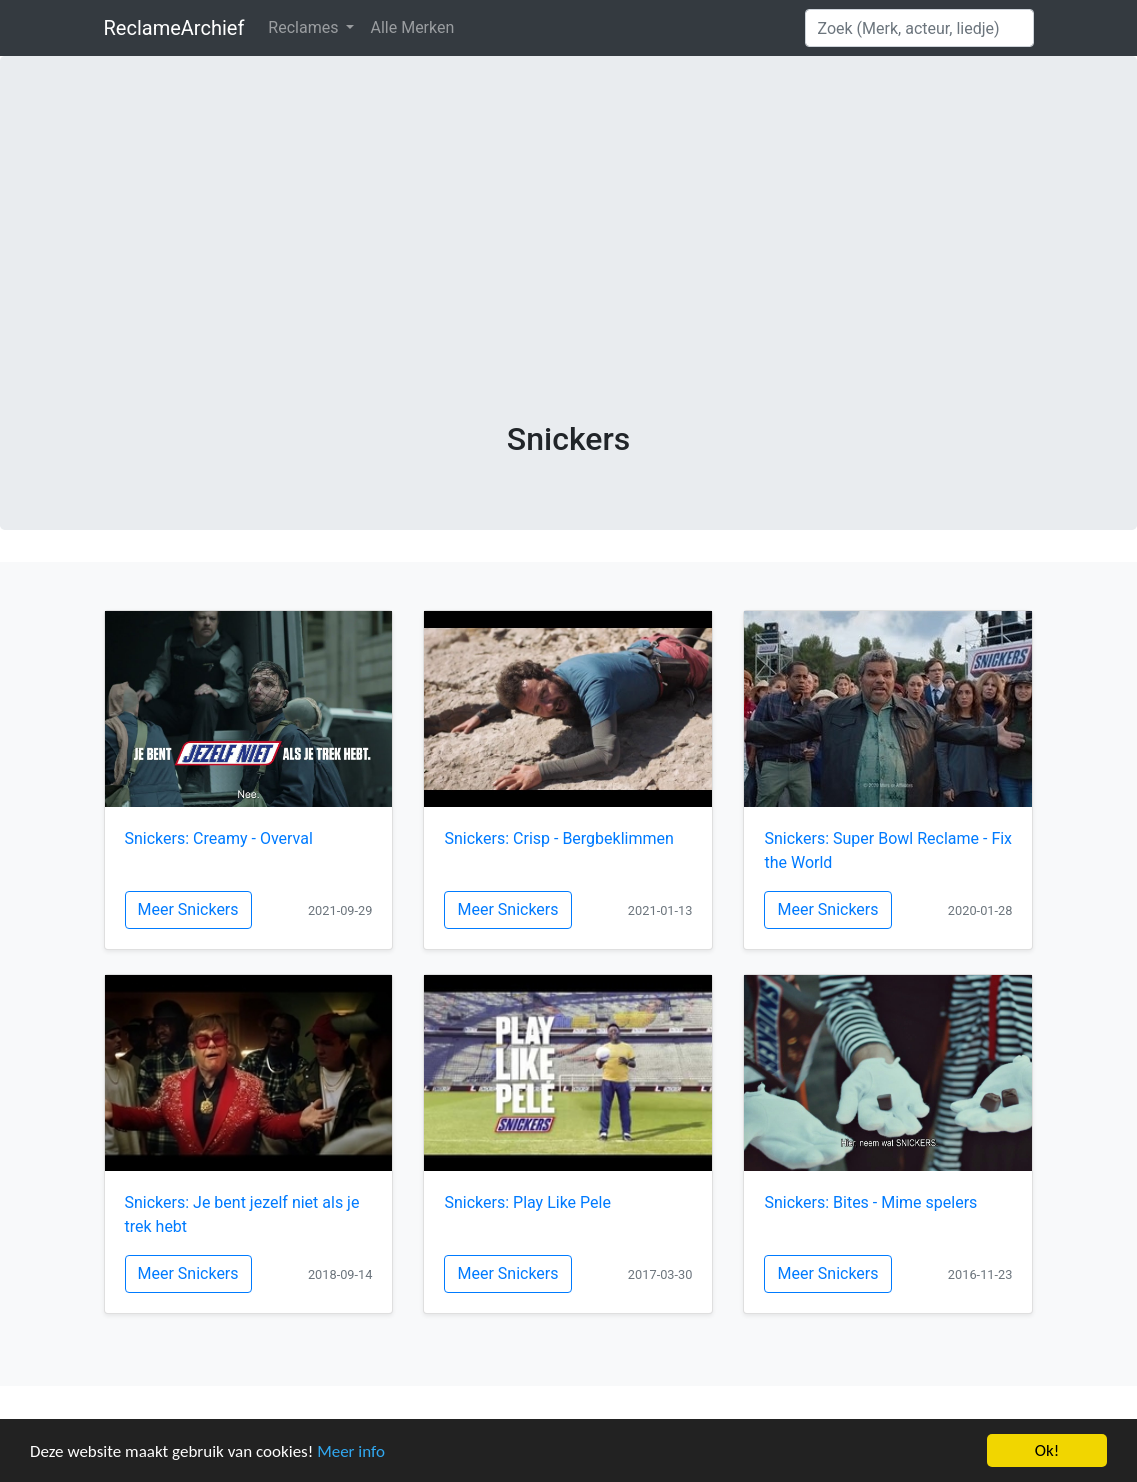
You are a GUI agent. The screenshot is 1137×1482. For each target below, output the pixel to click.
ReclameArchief (174, 28)
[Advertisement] (569, 270)
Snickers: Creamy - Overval (219, 838)
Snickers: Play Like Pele (527, 1202)
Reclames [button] (305, 27)
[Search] (919, 28)
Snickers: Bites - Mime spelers (870, 1202)
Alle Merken (412, 27)
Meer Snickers (188, 909)
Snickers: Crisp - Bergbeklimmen (558, 838)
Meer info (351, 1451)
